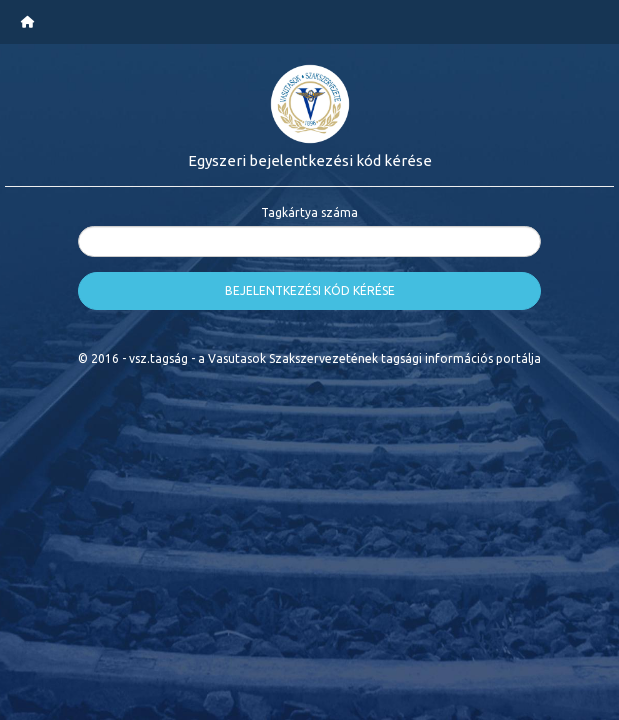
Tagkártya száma (309, 212)
